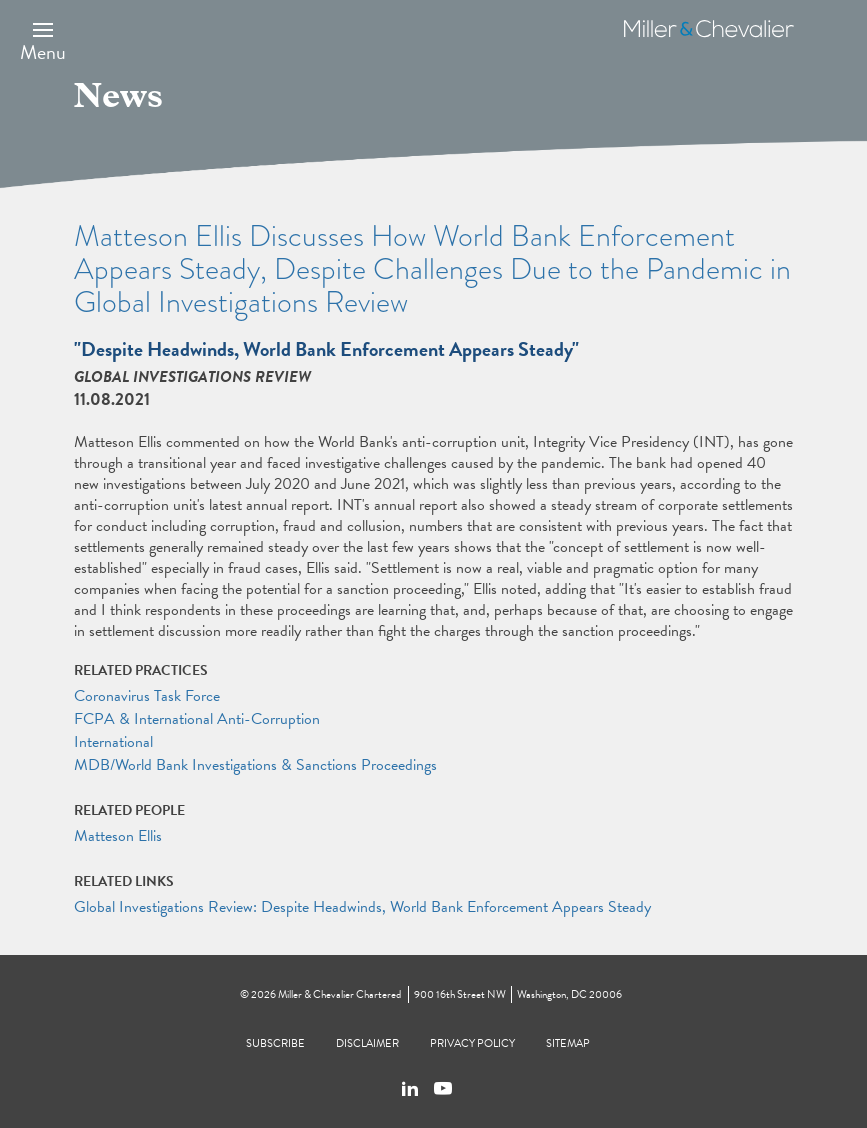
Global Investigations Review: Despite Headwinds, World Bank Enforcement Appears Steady (362, 907)
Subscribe (275, 1043)
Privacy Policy (472, 1043)
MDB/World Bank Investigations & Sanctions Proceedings (255, 765)
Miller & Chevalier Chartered (339, 994)
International (113, 742)
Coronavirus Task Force (147, 696)
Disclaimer (367, 1043)
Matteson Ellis (118, 836)
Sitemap (568, 1043)
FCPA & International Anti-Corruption (197, 719)
